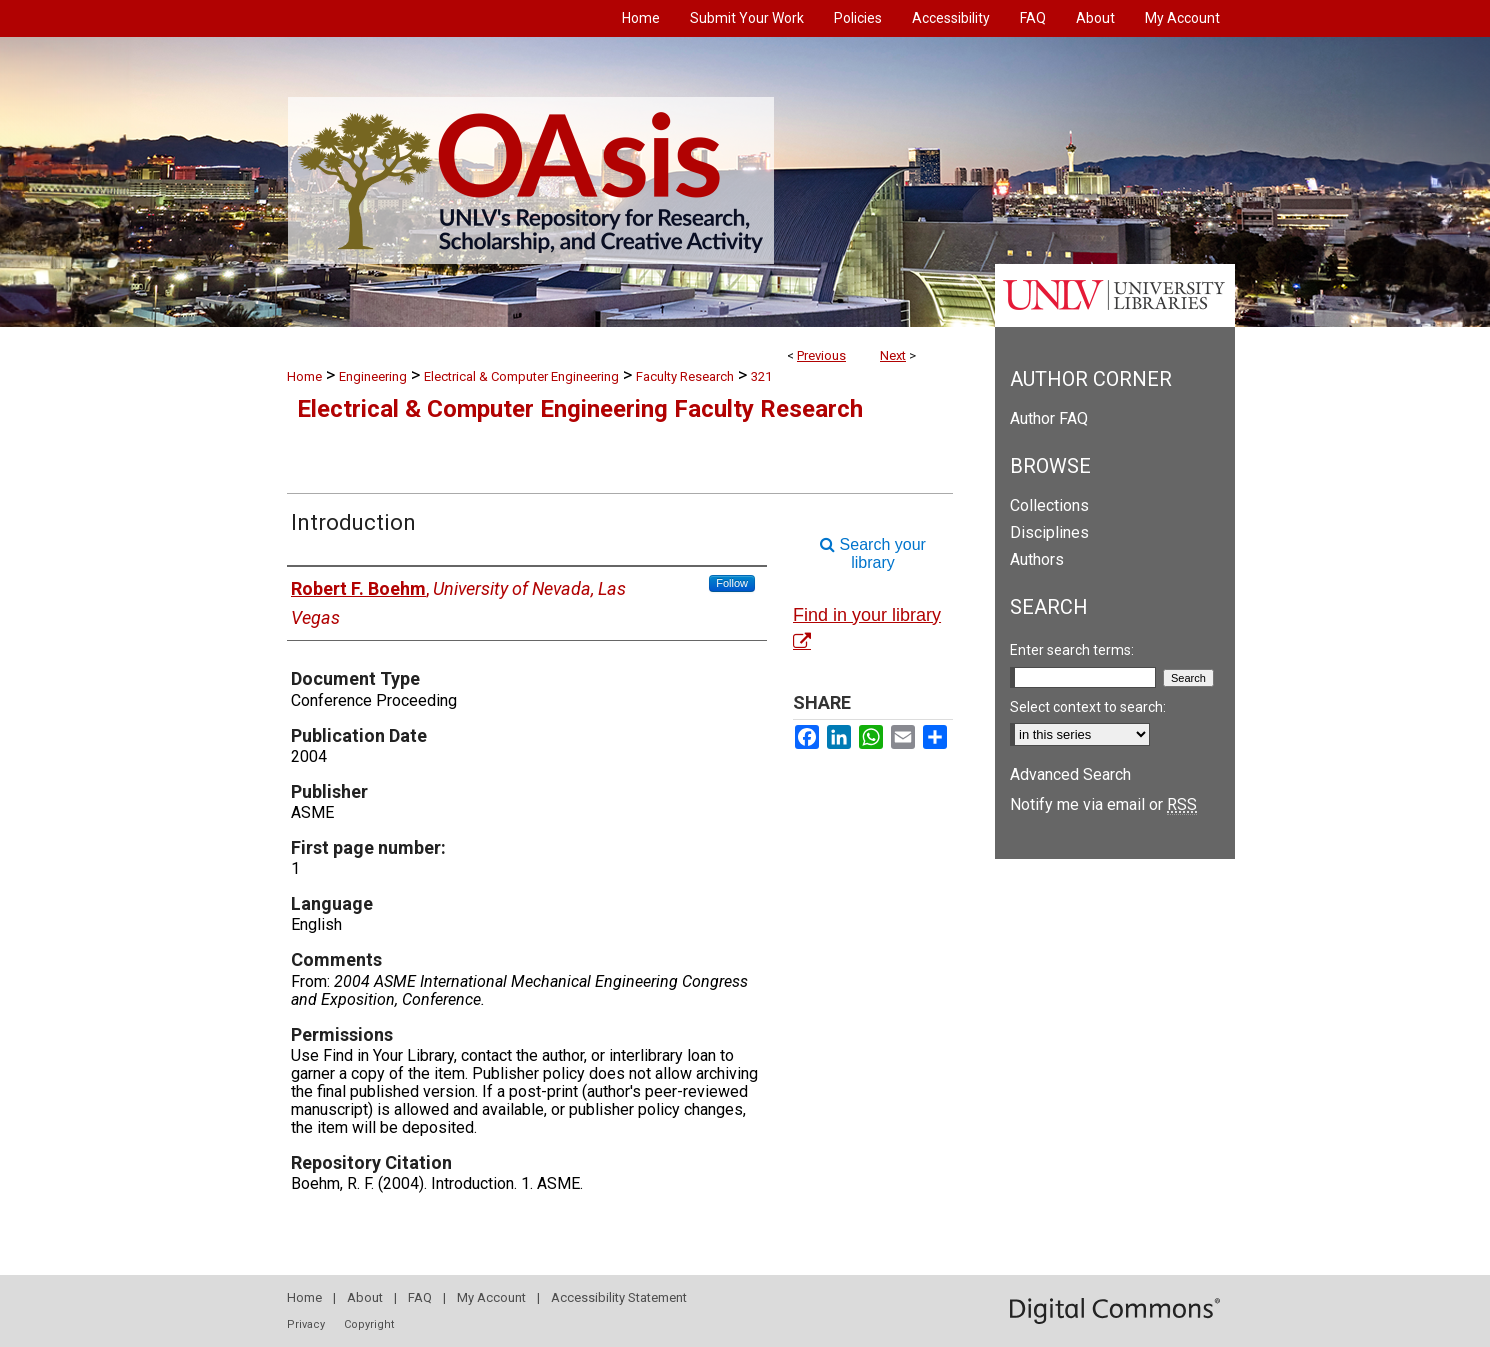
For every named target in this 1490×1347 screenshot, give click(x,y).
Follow (732, 583)
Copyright (369, 1324)
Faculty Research (685, 376)
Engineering (373, 376)
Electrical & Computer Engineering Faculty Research (580, 409)
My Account (491, 1297)
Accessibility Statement (619, 1297)
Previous (821, 355)
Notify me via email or (1103, 804)
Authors (1037, 559)
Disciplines (1049, 532)
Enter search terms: (1072, 650)
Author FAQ (1049, 418)
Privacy (306, 1324)
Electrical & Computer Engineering (521, 376)
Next (893, 355)
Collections (1049, 505)
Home (304, 376)
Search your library (873, 553)
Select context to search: (1088, 707)
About (365, 1297)
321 (761, 376)
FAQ (420, 1297)
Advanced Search (1070, 774)
